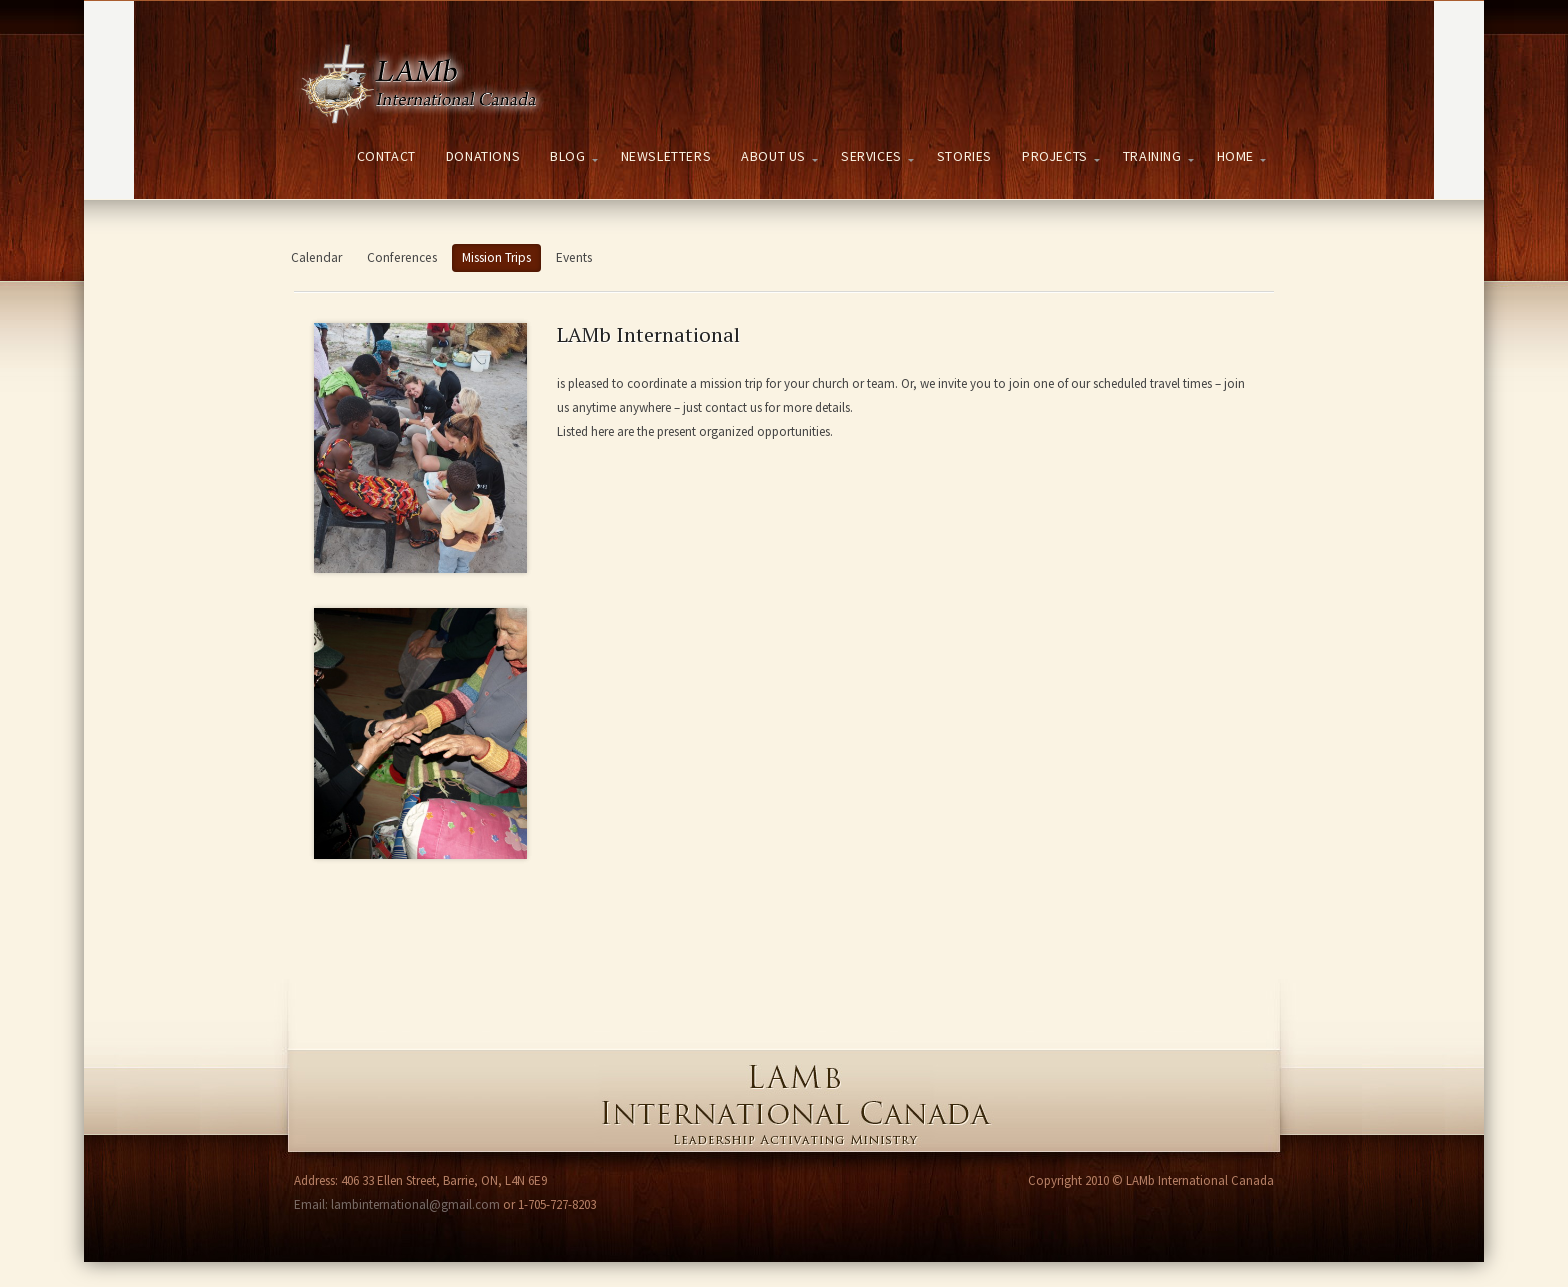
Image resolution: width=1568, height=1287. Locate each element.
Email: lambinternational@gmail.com (397, 1204)
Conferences (402, 257)
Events (574, 257)
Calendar (316, 257)
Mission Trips (496, 257)
